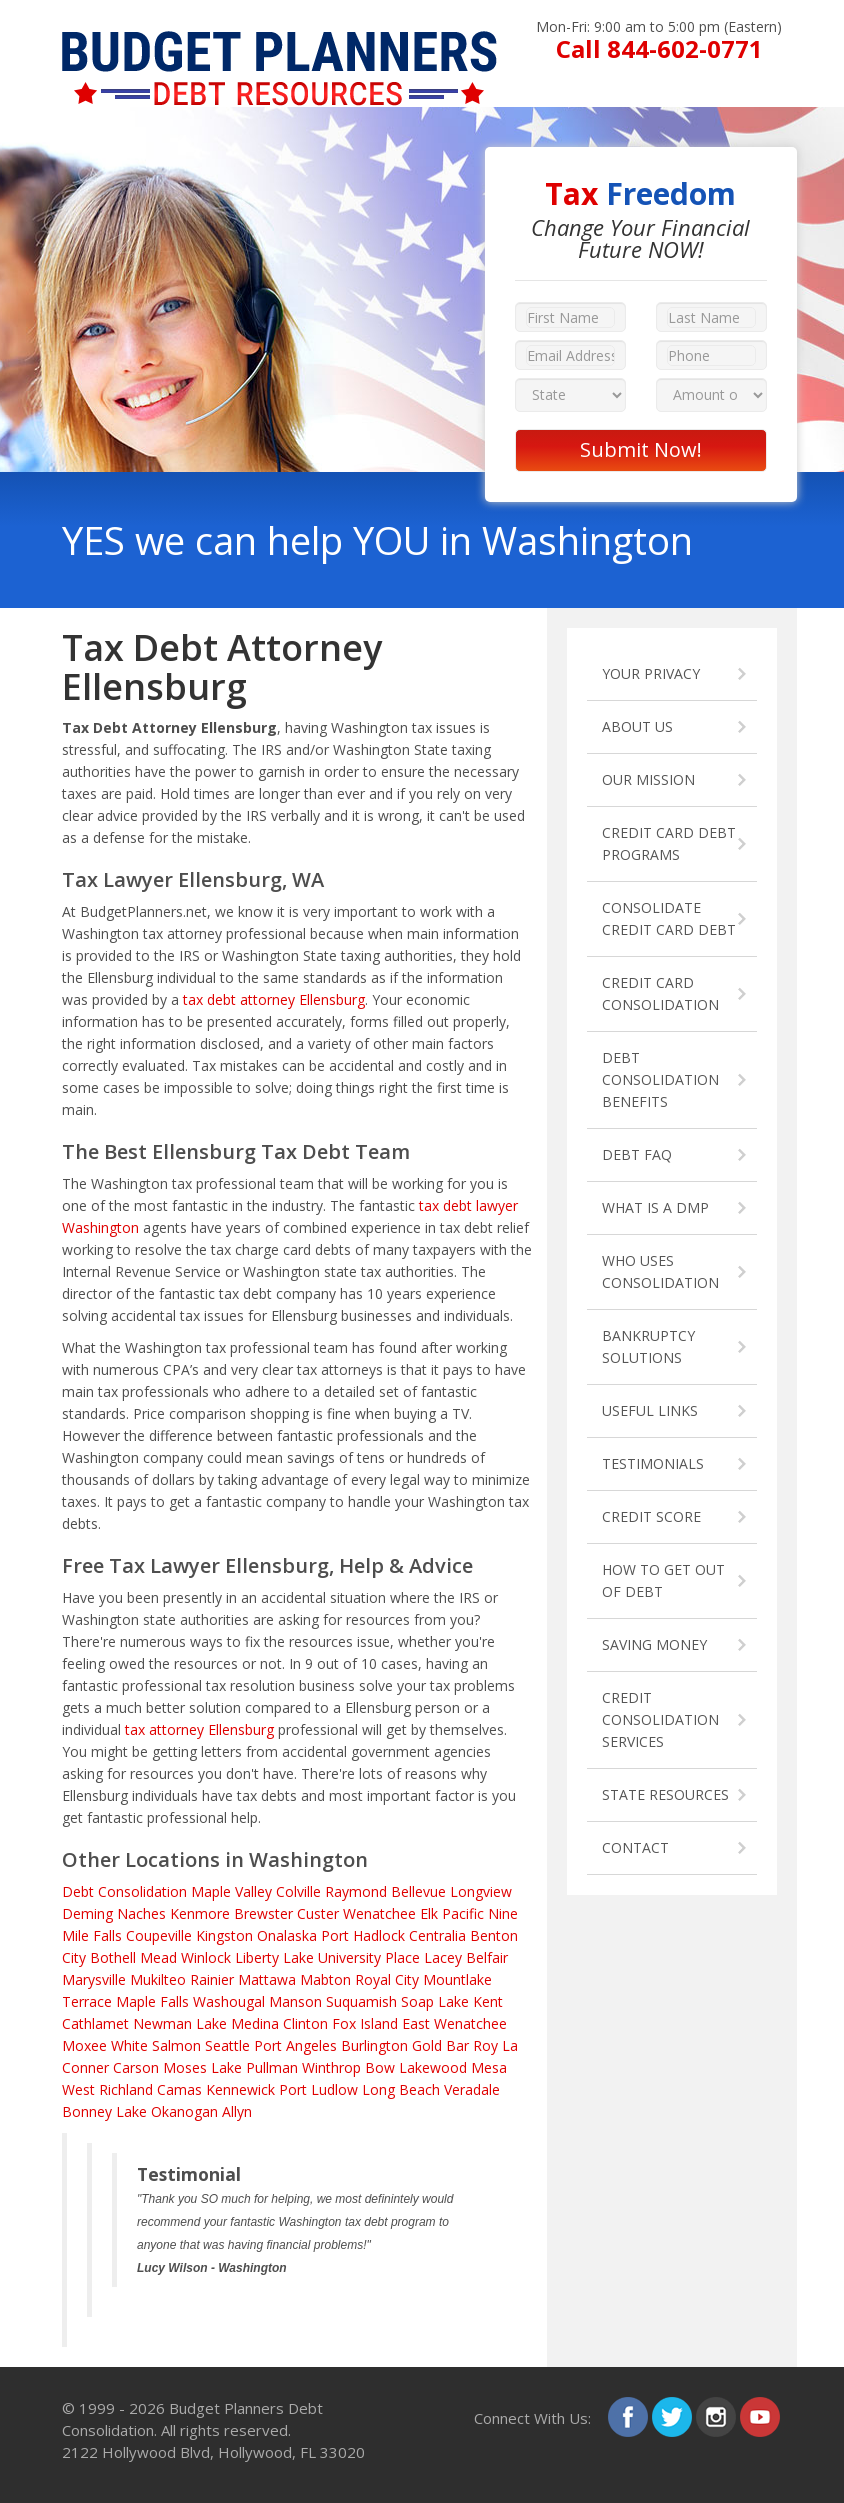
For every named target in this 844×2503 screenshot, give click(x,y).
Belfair (487, 1957)
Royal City (387, 1979)
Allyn (237, 2111)
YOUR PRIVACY (651, 673)
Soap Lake (435, 2001)
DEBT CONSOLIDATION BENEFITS (660, 1079)
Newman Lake (180, 2023)
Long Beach (401, 2089)
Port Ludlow (318, 2089)
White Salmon (156, 2045)
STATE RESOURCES (665, 1794)
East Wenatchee (454, 2023)
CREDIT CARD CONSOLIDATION (660, 993)
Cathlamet (95, 2023)
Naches (141, 1913)
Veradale (472, 2089)
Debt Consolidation (124, 1891)
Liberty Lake (274, 1957)
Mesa (489, 2067)
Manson (295, 2001)
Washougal (229, 2001)
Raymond (356, 1891)
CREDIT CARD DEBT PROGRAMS (669, 843)
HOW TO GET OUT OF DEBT (663, 1580)
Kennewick (240, 2089)
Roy (485, 2045)
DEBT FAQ (637, 1154)
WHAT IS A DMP (655, 1207)
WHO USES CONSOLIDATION (660, 1271)
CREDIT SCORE (651, 1516)
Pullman (272, 2067)
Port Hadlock (363, 1935)
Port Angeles (295, 2045)
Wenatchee (379, 1913)
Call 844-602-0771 (659, 48)
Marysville (94, 1979)
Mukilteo (158, 1979)
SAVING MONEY (654, 1644)
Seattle (227, 2045)
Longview (481, 1891)
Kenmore (200, 1913)
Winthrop (331, 2067)
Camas (179, 2089)
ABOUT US (637, 726)
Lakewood (433, 2067)
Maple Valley (231, 1891)
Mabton (325, 1979)
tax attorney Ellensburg (199, 1729)
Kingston (224, 1935)
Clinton (305, 2023)
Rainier (212, 1979)
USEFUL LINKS (650, 1410)
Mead (158, 1957)
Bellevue (418, 1891)
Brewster (263, 1913)
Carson (136, 2067)
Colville (298, 1891)
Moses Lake (202, 2067)
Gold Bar (440, 2045)
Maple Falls (152, 2001)
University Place (369, 1957)
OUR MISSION (648, 779)
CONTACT (635, 1847)
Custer (318, 1913)
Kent (488, 2001)
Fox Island (365, 2023)
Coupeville (159, 1935)
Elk (429, 1913)
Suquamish (361, 2001)
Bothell (113, 1957)
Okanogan (184, 2111)
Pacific (463, 1913)
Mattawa (267, 1979)
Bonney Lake (104, 2111)
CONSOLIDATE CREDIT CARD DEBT (669, 918)
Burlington (374, 2045)
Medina (255, 2023)
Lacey (443, 1957)
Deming (87, 1913)
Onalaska (287, 1935)
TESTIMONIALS (653, 1463)
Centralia (437, 1935)
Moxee (84, 2045)
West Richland (107, 2089)
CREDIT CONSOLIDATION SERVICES (660, 1719)
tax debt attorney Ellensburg (274, 999)
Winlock (206, 1957)
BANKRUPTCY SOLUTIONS (648, 1346)
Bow (380, 2067)
